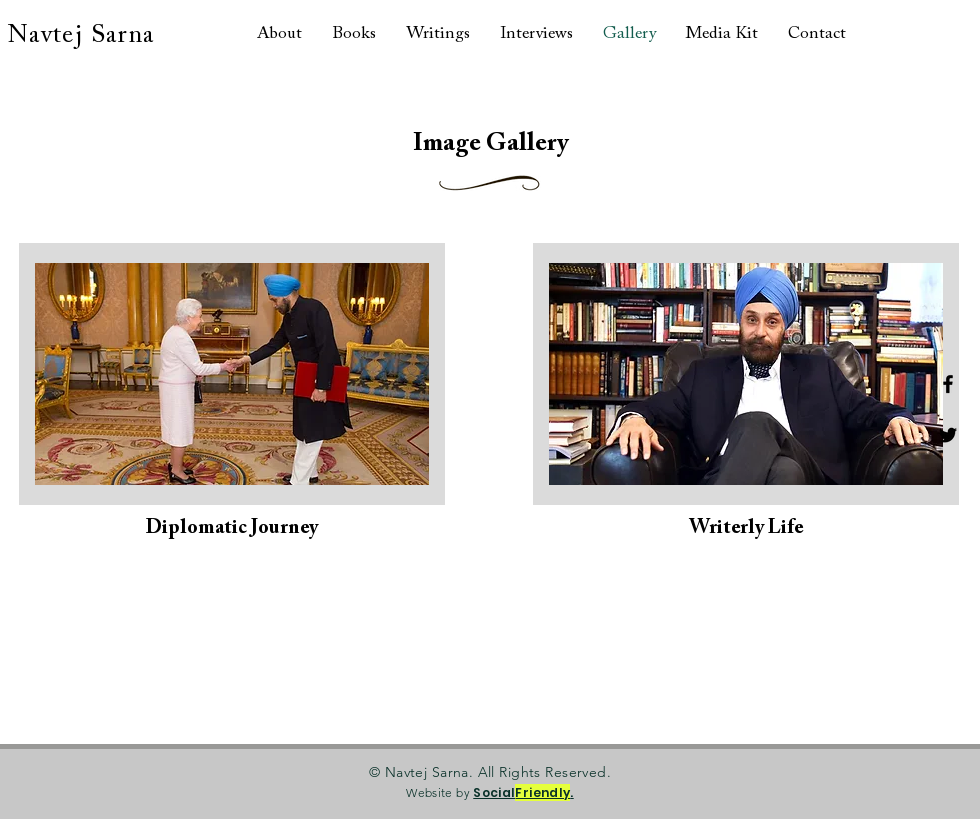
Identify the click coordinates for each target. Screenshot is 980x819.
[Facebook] (948, 384)
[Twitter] (948, 435)
